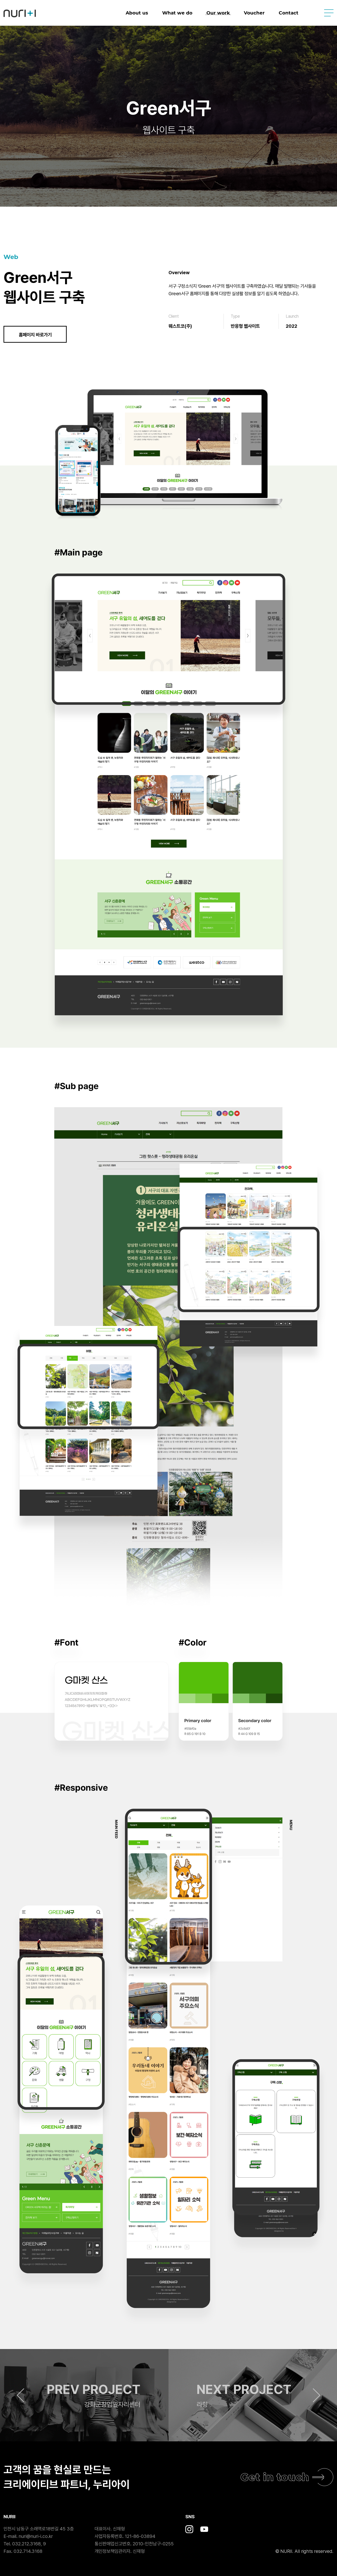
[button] (84, 2395)
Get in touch (274, 2477)
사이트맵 (328, 12)
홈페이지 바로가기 (35, 335)
